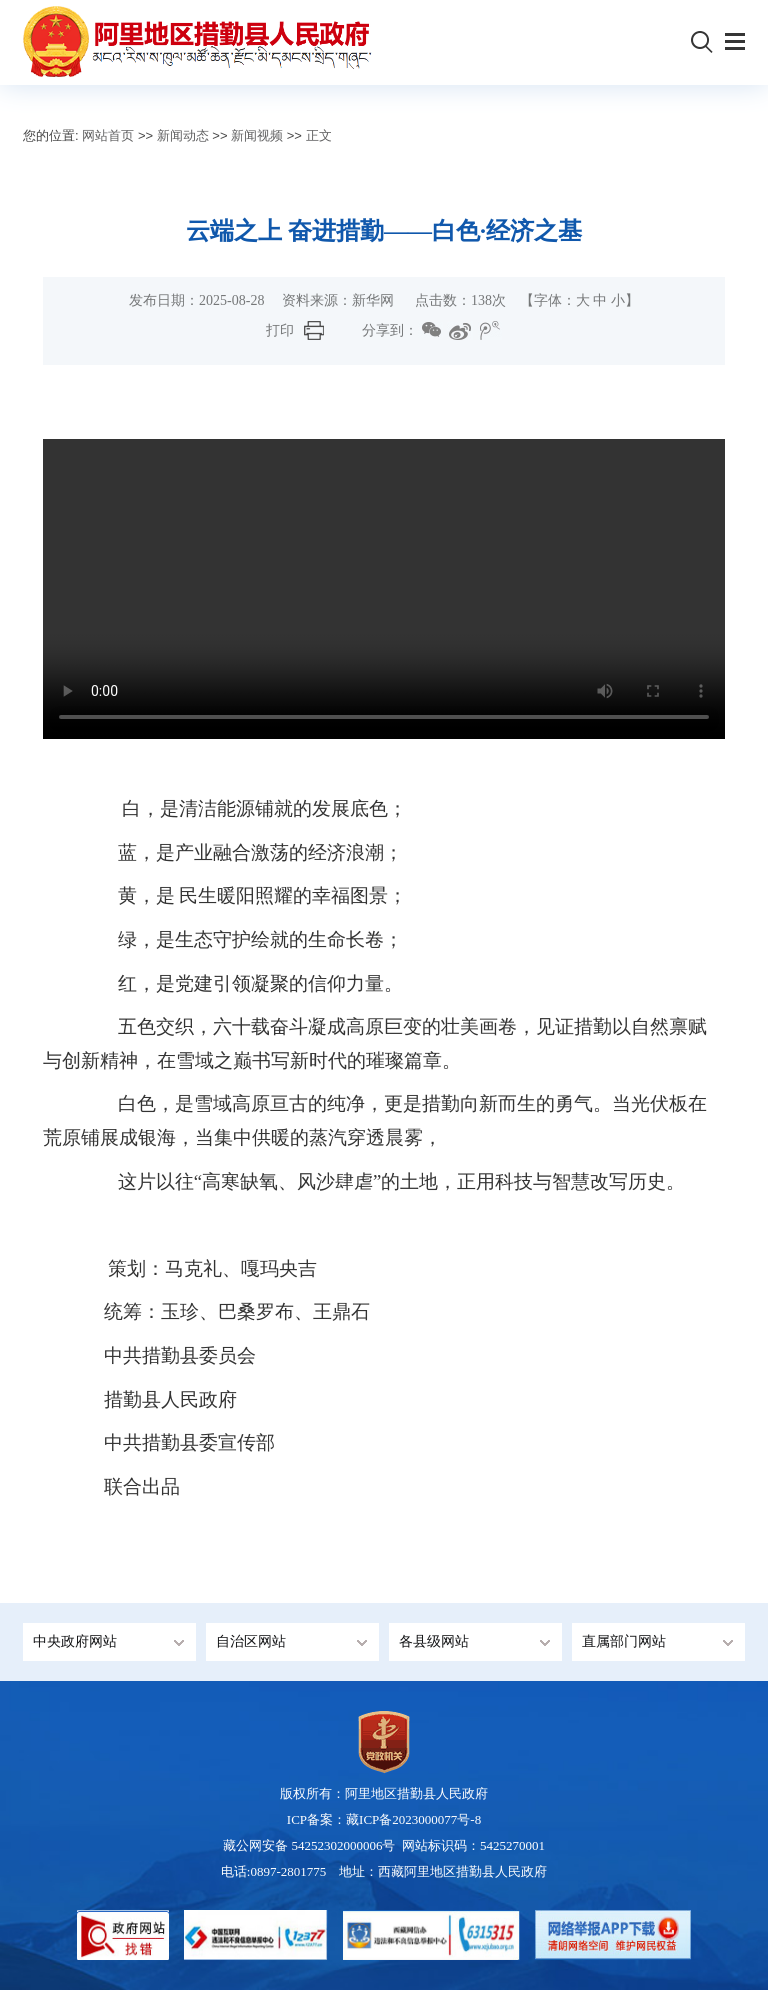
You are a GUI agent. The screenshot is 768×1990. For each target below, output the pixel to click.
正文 (319, 135)
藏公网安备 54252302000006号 (311, 1845)
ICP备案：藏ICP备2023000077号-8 (384, 1819)
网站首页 (108, 135)
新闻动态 (183, 135)
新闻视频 (257, 135)
